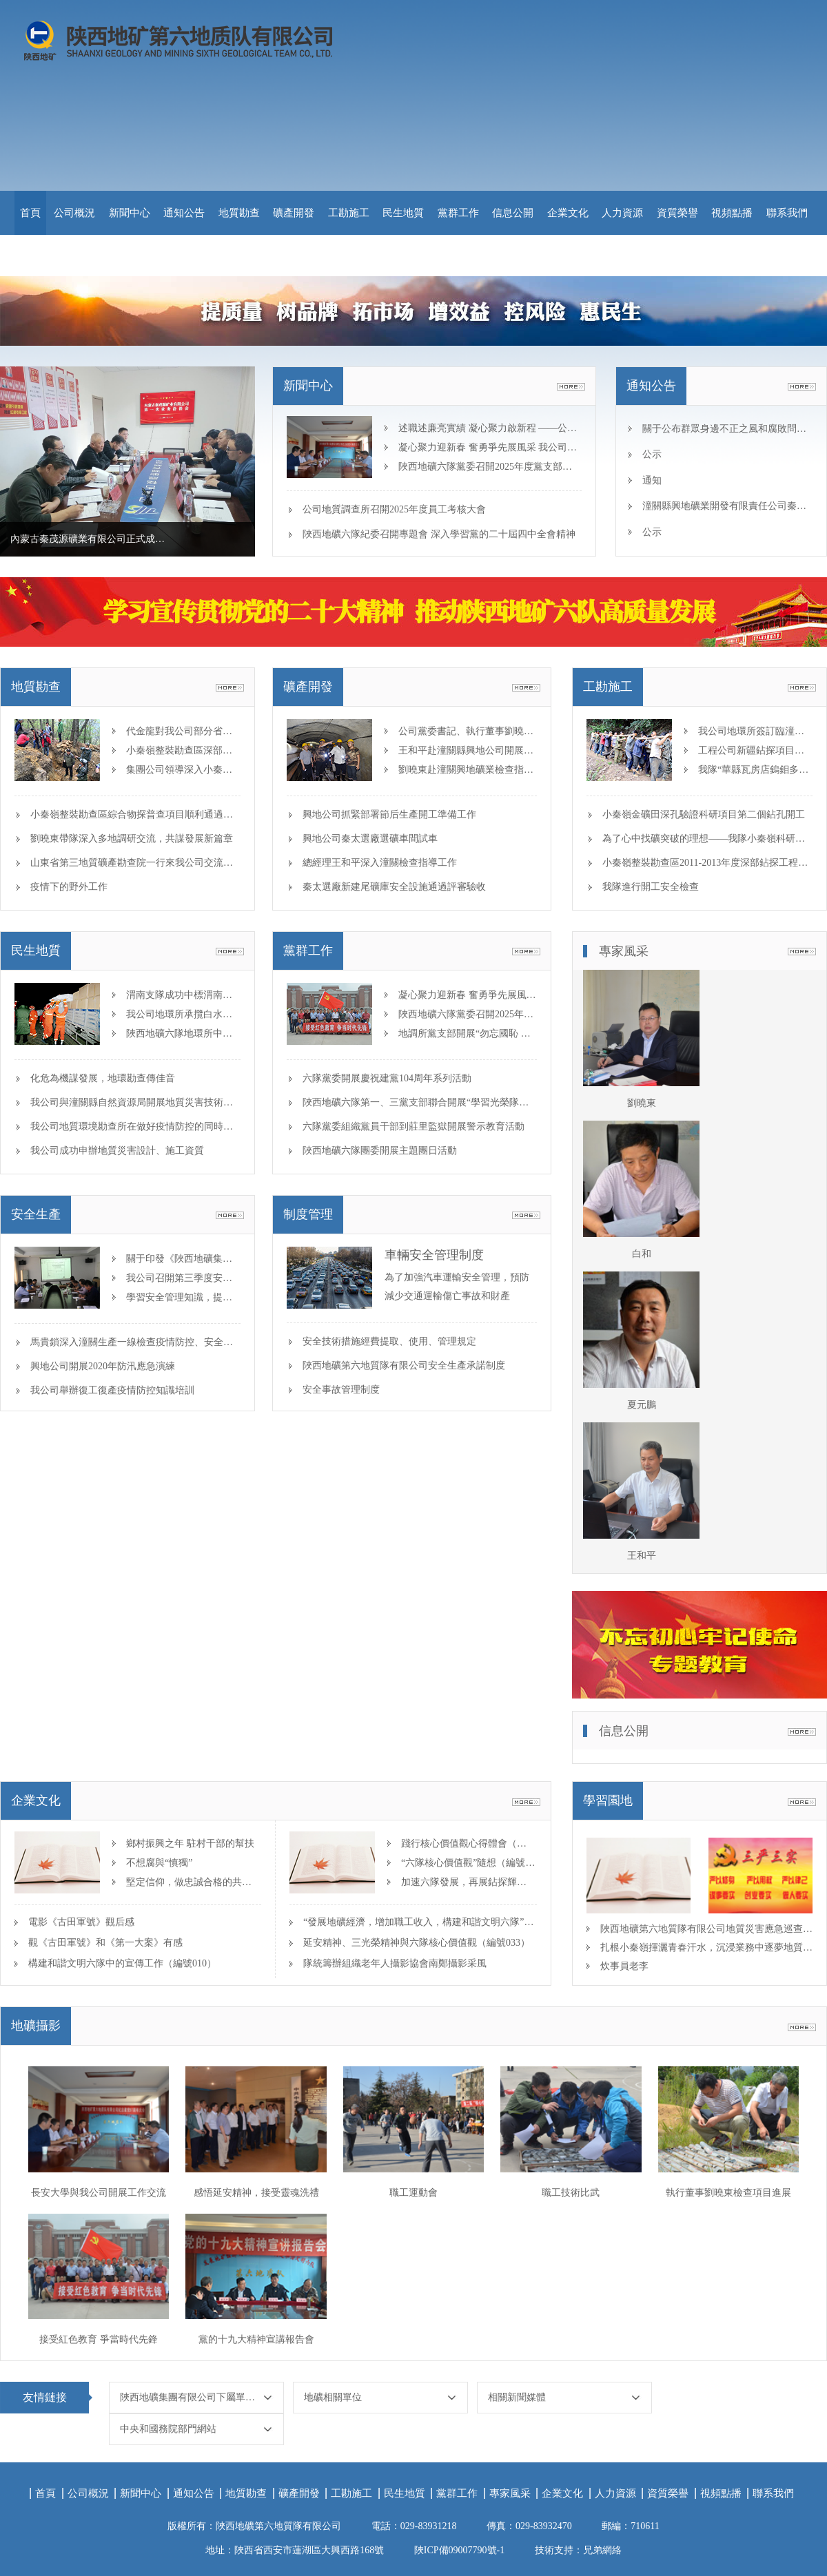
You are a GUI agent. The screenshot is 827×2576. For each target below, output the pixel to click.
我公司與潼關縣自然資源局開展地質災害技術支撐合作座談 (155, 1102)
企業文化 (568, 212)
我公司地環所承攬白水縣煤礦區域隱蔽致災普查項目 (182, 1014)
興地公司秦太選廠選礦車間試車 (370, 838)
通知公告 (184, 212)
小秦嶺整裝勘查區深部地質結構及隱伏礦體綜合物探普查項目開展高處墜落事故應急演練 (182, 750)
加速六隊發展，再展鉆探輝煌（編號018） (468, 1882)
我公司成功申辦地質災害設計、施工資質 (117, 1150)
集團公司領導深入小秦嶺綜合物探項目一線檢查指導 (182, 770)
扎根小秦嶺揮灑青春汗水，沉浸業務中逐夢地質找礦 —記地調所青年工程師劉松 (706, 1947)
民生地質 (403, 212)
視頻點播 (732, 212)
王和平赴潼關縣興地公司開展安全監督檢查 (467, 750)
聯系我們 (787, 212)
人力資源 (622, 212)
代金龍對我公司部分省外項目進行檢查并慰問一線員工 (182, 731)
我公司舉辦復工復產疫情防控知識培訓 (112, 1390)
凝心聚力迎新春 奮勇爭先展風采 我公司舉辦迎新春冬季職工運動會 (488, 447)
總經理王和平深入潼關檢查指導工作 (380, 863)
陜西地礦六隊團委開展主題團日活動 (380, 1150)
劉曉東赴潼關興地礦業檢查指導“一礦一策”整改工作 (467, 770)
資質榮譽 (677, 212)
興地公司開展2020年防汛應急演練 (102, 1366)
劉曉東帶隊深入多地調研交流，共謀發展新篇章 (131, 838)
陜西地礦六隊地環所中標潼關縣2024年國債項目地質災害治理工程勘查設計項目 (182, 1033)
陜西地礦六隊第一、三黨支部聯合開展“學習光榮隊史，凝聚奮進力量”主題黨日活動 (480, 1102)
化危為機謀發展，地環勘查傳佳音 (102, 1078)
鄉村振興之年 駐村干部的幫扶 (190, 1843)
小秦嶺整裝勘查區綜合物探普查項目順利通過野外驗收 (146, 814)
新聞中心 (129, 212)
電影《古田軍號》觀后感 (81, 1922)
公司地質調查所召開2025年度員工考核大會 (394, 509)
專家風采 (510, 2493)
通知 (652, 480)
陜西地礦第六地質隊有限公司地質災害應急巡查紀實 (706, 1929)
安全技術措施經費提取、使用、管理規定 (389, 1341)
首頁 (30, 212)
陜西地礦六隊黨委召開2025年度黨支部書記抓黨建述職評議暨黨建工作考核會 (488, 466)
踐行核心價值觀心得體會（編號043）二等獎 (468, 1843)
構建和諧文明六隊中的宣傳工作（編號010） (122, 1963)
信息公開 (512, 212)
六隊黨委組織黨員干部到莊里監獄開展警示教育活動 (413, 1126)
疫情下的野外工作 (69, 887)
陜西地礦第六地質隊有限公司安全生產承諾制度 (404, 1365)
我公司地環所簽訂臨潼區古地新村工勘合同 (754, 731)
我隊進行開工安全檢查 (650, 887)
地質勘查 (239, 212)
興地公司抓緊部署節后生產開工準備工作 (389, 814)
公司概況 (74, 212)
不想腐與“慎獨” (159, 1863)
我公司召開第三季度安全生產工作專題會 (182, 1278)
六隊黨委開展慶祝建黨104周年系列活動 (387, 1078)
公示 (652, 454)
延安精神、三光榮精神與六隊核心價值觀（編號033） (416, 1943)
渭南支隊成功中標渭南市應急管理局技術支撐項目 (182, 995)
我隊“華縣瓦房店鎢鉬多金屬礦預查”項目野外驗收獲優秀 (754, 770)
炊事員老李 (624, 1966)
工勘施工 (348, 212)
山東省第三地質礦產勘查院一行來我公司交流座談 (136, 863)
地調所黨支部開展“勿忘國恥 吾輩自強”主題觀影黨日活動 (467, 1033)
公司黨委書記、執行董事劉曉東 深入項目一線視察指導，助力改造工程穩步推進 (467, 731)
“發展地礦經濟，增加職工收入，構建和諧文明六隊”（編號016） (420, 1922)
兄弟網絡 (602, 2550)
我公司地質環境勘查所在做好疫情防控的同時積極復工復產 (155, 1126)
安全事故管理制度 (341, 1389)
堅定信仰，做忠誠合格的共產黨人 (193, 1882)
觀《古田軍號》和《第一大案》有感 (105, 1943)
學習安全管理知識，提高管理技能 (182, 1297)
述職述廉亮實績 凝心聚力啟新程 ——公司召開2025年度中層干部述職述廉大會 (488, 428)
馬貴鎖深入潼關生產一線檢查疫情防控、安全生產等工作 (151, 1342)
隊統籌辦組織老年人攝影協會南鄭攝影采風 (395, 1963)
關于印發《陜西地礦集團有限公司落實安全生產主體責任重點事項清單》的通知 (182, 1259)
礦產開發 (293, 212)
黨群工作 (458, 212)
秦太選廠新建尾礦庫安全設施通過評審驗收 (394, 887)
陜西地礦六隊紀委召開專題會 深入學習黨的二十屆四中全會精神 (439, 534)
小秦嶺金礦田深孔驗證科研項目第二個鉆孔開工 (703, 814)
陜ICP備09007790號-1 (459, 2550)
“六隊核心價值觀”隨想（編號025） (468, 1863)
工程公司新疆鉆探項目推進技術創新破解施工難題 (754, 750)
